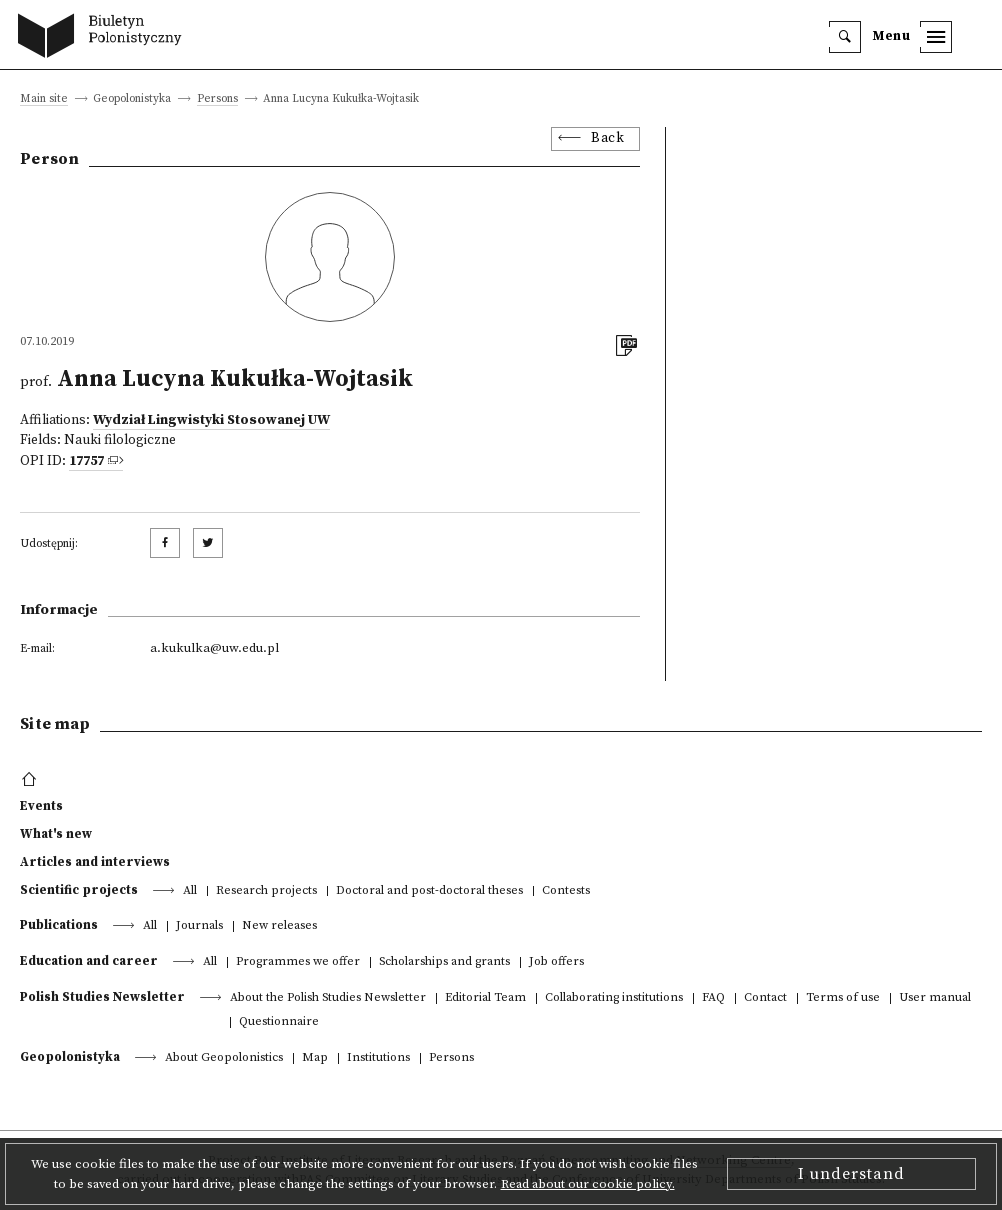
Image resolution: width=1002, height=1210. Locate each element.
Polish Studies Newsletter (102, 997)
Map (315, 1058)
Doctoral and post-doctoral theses (429, 891)
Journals (199, 926)
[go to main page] (104, 38)
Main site (44, 99)
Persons (217, 99)
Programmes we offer (298, 962)
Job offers (556, 962)
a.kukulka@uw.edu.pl (214, 648)
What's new (56, 834)
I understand (851, 1174)
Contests (566, 891)
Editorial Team (485, 998)
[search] (845, 37)
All (190, 891)
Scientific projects (79, 890)
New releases (279, 926)
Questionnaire (279, 1022)
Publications (59, 925)
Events (41, 806)
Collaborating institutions (614, 998)
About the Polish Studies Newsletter (328, 998)
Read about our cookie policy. (588, 1184)
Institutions (378, 1058)
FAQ (713, 998)
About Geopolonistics (224, 1058)
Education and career (89, 961)
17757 (86, 461)
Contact (765, 998)
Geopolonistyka (70, 1057)
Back (607, 138)
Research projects (266, 891)
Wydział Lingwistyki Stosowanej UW (211, 420)
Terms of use (843, 998)
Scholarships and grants (444, 962)
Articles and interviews (95, 862)
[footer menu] (31, 780)
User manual (935, 998)
